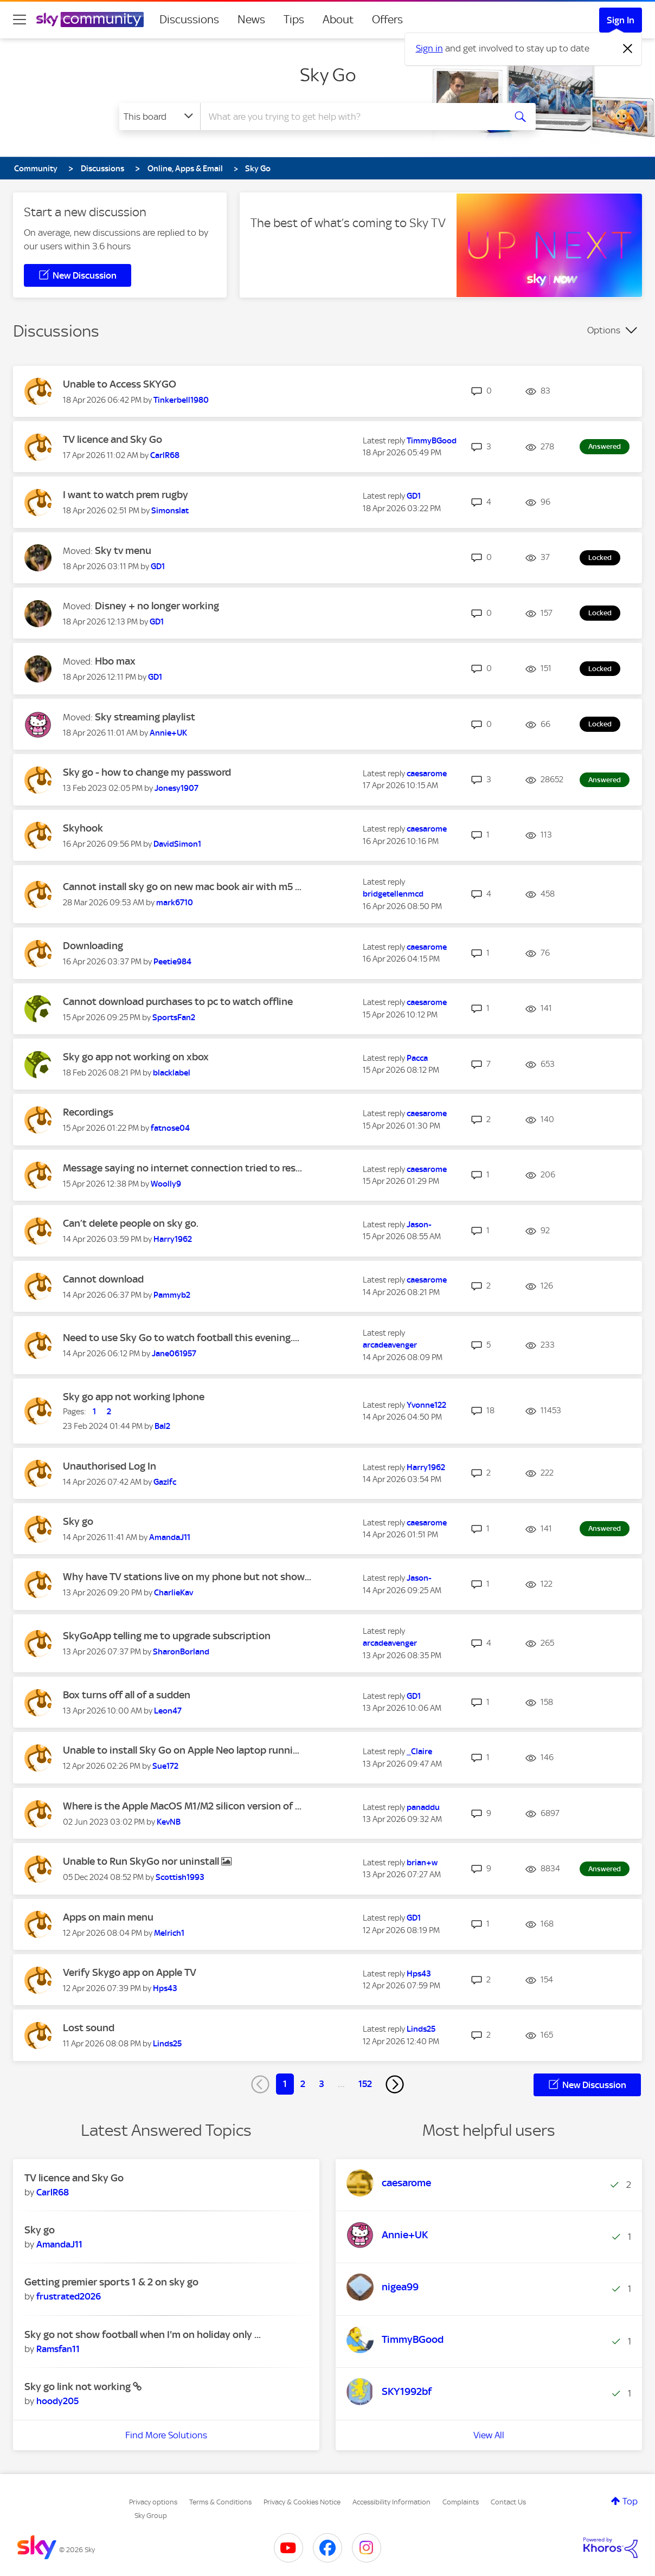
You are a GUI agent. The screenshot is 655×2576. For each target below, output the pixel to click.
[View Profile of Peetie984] (172, 962)
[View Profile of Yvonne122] (426, 1405)
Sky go (78, 1521)
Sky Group (150, 2515)
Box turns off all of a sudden (126, 1695)
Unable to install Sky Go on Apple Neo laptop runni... (181, 1750)
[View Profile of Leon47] (168, 1711)
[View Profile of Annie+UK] (168, 733)
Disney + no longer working (157, 606)
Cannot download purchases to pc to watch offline (178, 1001)
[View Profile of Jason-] (419, 1224)
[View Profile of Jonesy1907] (176, 788)
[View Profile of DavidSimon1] (177, 844)
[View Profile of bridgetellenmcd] (393, 894)
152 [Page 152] (365, 2083)
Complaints (460, 2502)
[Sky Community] (90, 19)
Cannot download (103, 1279)
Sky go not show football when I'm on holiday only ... (142, 2334)
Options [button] (603, 330)
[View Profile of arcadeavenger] (390, 1345)
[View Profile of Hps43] (165, 1988)
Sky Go (328, 75)
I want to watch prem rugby (125, 494)
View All (488, 2435)
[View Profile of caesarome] (427, 773)
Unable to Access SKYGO (119, 384)
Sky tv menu (123, 550)
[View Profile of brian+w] (422, 1862)
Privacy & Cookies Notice (302, 2502)
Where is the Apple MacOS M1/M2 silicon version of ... (182, 1806)
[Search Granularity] (159, 116)
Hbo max (115, 661)
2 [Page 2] (302, 2083)
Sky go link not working (78, 2386)
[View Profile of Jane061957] (174, 1353)
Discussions (189, 19)
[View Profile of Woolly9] (166, 1184)
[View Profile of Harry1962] (172, 1239)
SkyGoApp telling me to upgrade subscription (167, 1636)
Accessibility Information (391, 2502)
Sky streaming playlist (145, 717)
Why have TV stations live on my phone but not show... (187, 1576)
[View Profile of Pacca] (417, 1058)
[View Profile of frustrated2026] (68, 2296)
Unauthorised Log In (109, 1466)
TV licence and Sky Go (112, 439)
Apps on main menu (108, 1917)
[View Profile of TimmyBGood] (432, 441)
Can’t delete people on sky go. (130, 1223)
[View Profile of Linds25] (167, 2044)
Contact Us (508, 2502)
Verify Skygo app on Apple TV (129, 1972)
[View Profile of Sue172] (165, 1766)
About (338, 19)
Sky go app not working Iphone (133, 1396)
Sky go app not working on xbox (136, 1057)
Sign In (620, 20)
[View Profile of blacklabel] (171, 1073)
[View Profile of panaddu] (423, 1807)
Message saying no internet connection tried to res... (182, 1168)
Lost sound (88, 2027)
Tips (294, 19)
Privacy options (153, 2502)
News (251, 19)
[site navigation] (19, 19)
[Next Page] (395, 2084)
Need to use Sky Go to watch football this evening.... (181, 1337)
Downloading (93, 945)
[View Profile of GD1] (414, 496)
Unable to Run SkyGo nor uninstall (142, 1861)
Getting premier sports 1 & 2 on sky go (111, 2282)
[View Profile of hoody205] (57, 2400)
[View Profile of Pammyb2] (171, 1295)
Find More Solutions (166, 2435)
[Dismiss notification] (628, 48)
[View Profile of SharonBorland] (181, 1652)
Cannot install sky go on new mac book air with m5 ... (182, 886)
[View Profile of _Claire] (419, 1751)
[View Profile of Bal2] (162, 1426)
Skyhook (83, 828)
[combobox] (351, 116)
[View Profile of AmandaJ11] (169, 1537)
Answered (604, 446)
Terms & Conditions (220, 2502)
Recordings (88, 1112)
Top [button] (630, 2501)
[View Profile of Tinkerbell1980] (181, 400)
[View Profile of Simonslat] (170, 511)
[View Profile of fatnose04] (170, 1128)
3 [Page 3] (321, 2083)
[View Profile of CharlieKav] (173, 1593)
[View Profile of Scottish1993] (180, 1877)
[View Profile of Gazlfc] (164, 1482)
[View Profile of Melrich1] (169, 1933)
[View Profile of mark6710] (174, 902)
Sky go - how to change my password (147, 772)
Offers (387, 19)
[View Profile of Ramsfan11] (58, 2348)
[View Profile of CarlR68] (164, 455)
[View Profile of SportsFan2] (173, 1017)
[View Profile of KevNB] (169, 1822)
